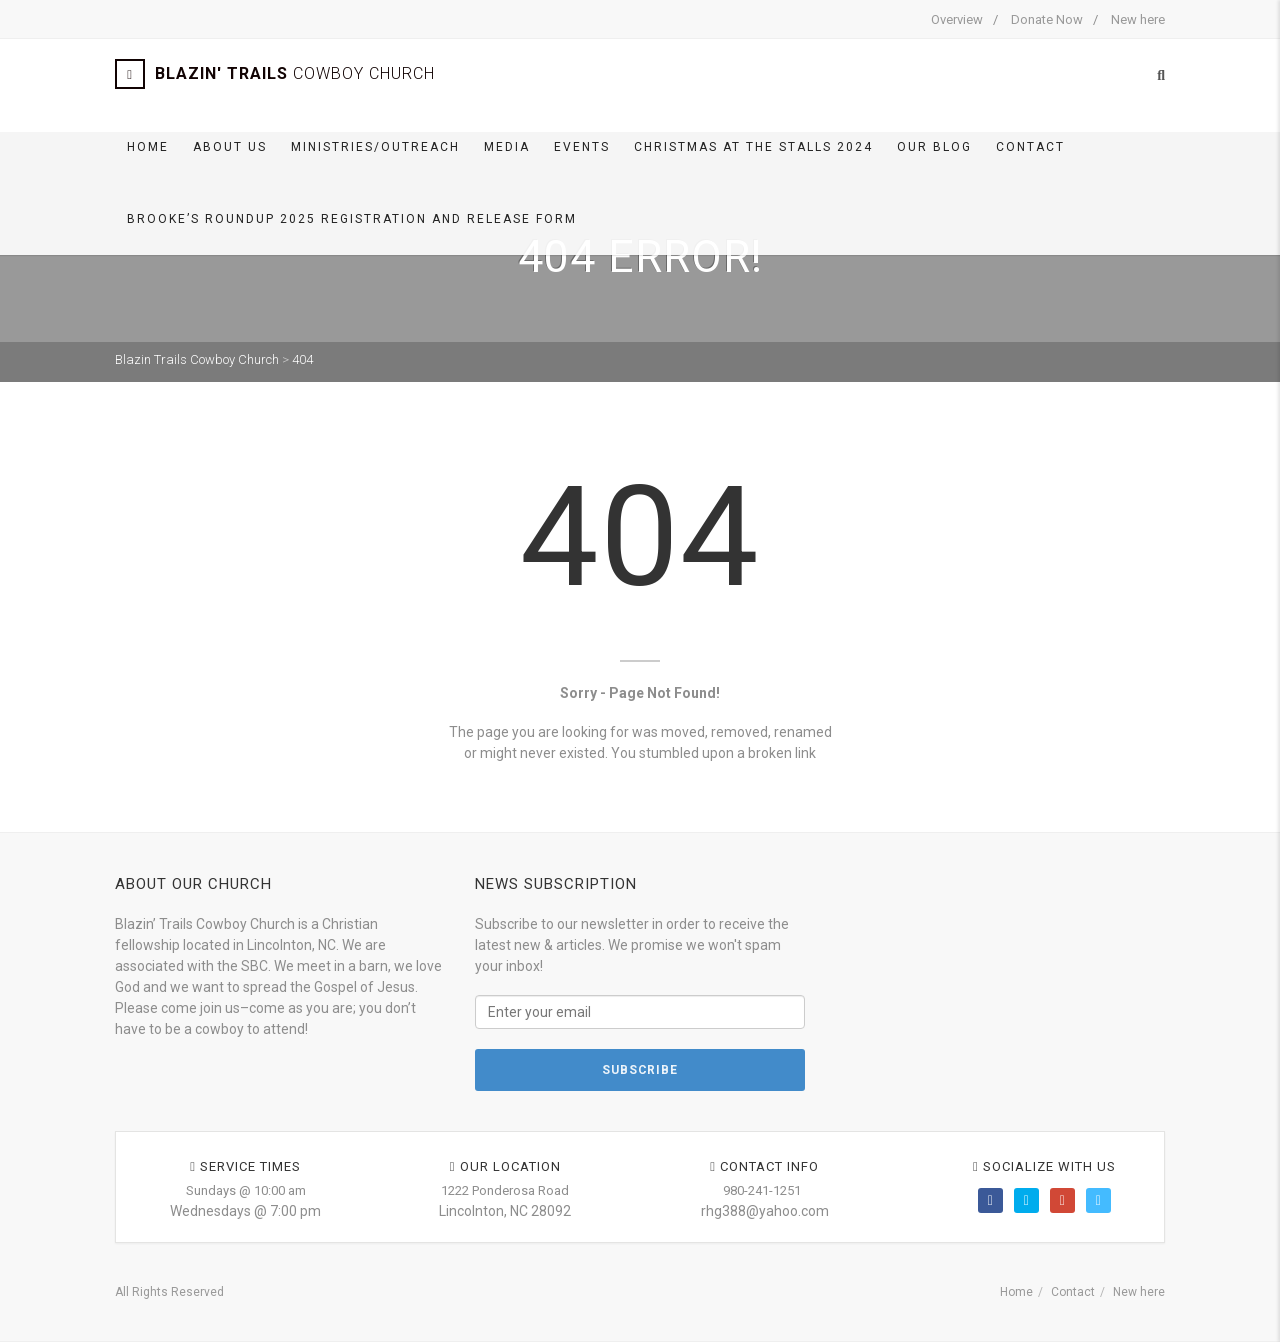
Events (582, 147)
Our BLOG (934, 147)
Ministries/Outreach (375, 147)
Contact (1030, 147)
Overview (957, 19)
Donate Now (1047, 19)
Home (148, 147)
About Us (230, 147)
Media (507, 147)
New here (1138, 19)
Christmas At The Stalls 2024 (753, 147)
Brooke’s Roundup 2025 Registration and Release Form (352, 219)
